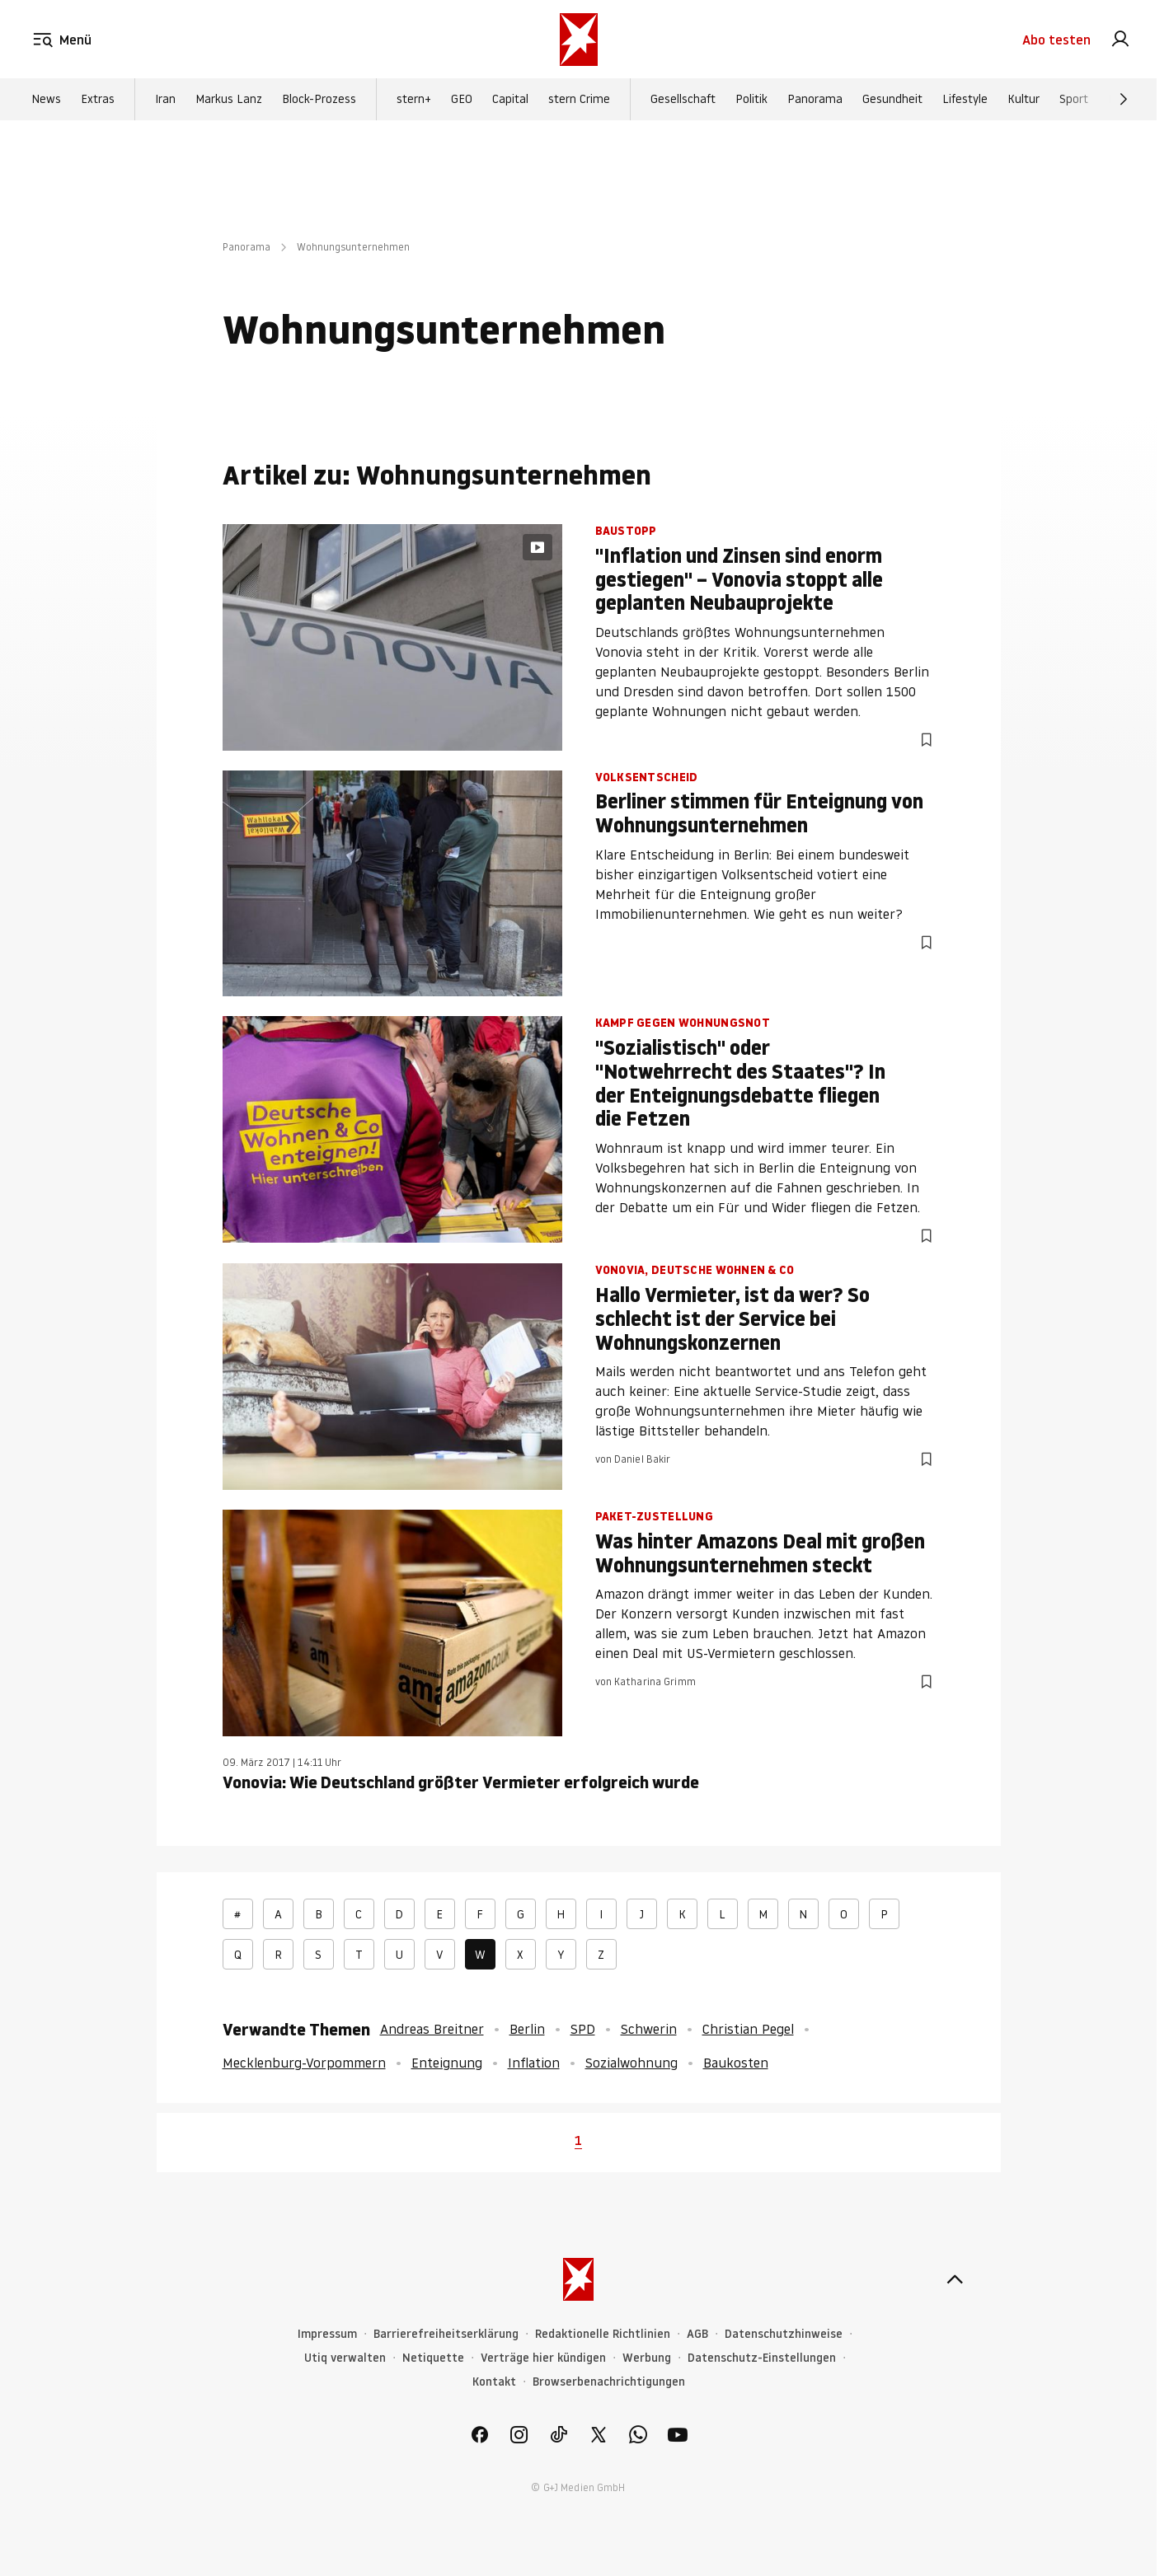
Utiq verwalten (345, 2358)
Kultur (1023, 99)
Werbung (646, 2358)
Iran (165, 99)
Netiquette (433, 2358)
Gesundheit (892, 99)
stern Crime (579, 99)
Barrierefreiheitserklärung (446, 2334)
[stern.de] (579, 39)
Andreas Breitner (432, 2029)
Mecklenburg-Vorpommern (304, 2062)
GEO (461, 99)
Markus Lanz (228, 99)
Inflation (534, 2062)
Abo (1056, 39)
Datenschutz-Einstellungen (762, 2358)
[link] (1120, 39)
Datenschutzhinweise (784, 2334)
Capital (510, 99)
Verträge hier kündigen (543, 2358)
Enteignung (446, 2062)
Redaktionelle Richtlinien (602, 2334)
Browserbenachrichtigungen (609, 2382)
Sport (1073, 99)
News (46, 99)
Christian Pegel (748, 2029)
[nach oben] (954, 2279)
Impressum (327, 2334)
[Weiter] (1123, 100)
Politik (751, 99)
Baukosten (735, 2062)
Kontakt (494, 2382)
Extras (98, 99)
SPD (582, 2029)
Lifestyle (965, 99)
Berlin (527, 2029)
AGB (697, 2334)
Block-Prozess (319, 99)
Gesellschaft (683, 99)
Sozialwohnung (631, 2062)
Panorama (815, 99)
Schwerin (649, 2029)
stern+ (414, 99)
